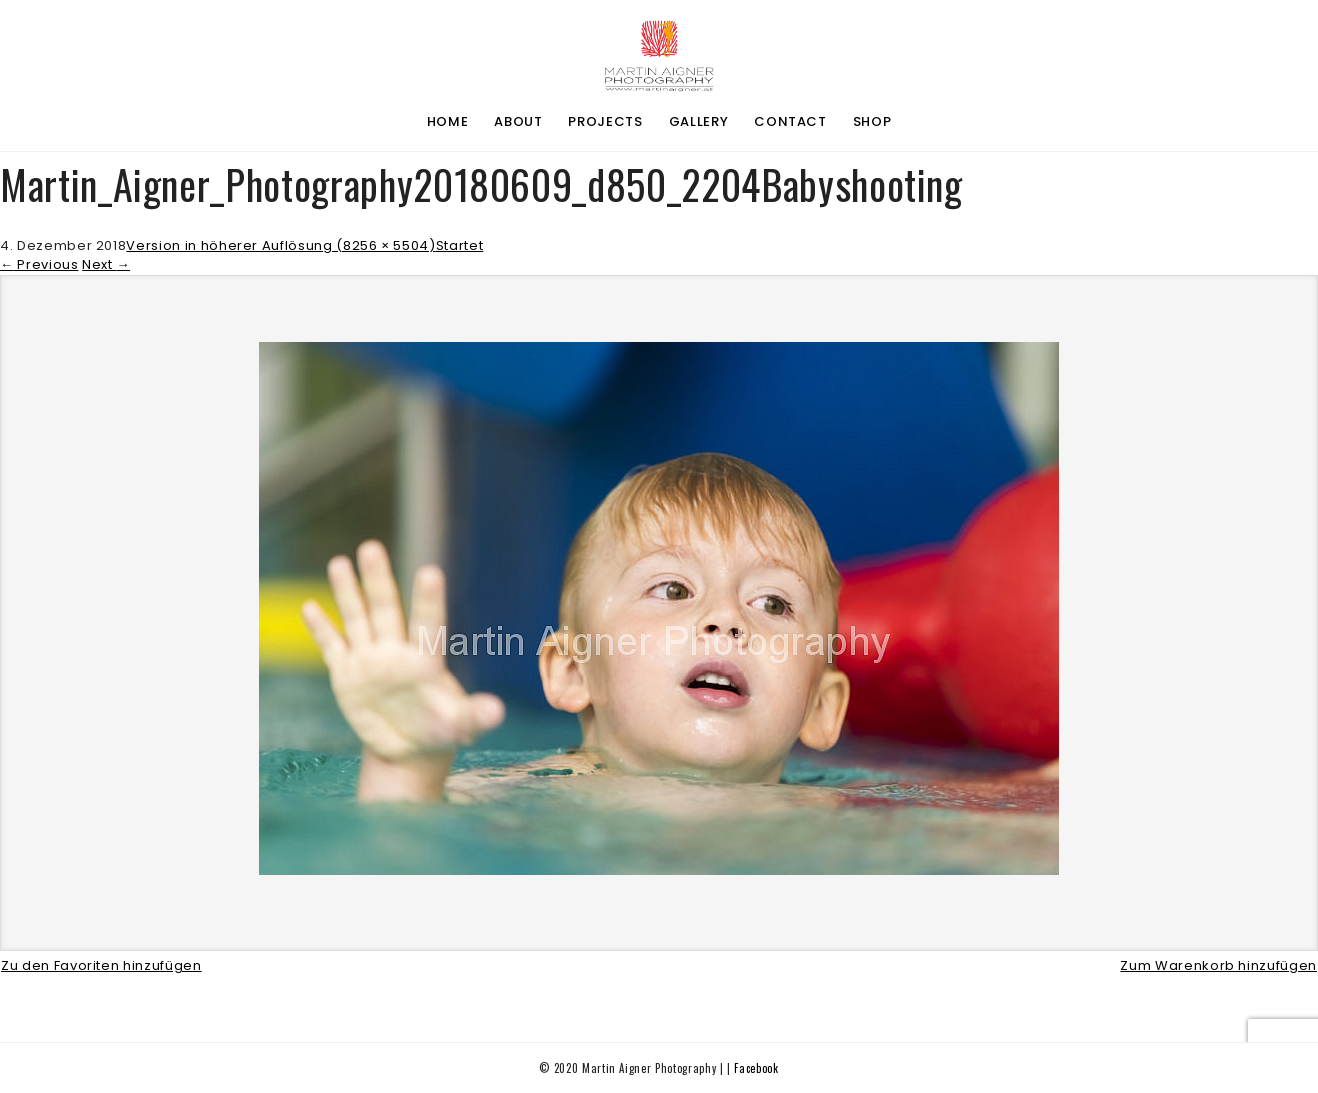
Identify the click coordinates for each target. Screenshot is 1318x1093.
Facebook (756, 1068)
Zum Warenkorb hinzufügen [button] (1218, 965)
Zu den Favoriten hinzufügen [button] (101, 965)
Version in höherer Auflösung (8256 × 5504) (280, 245)
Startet (460, 245)
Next (106, 264)
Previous (39, 264)
